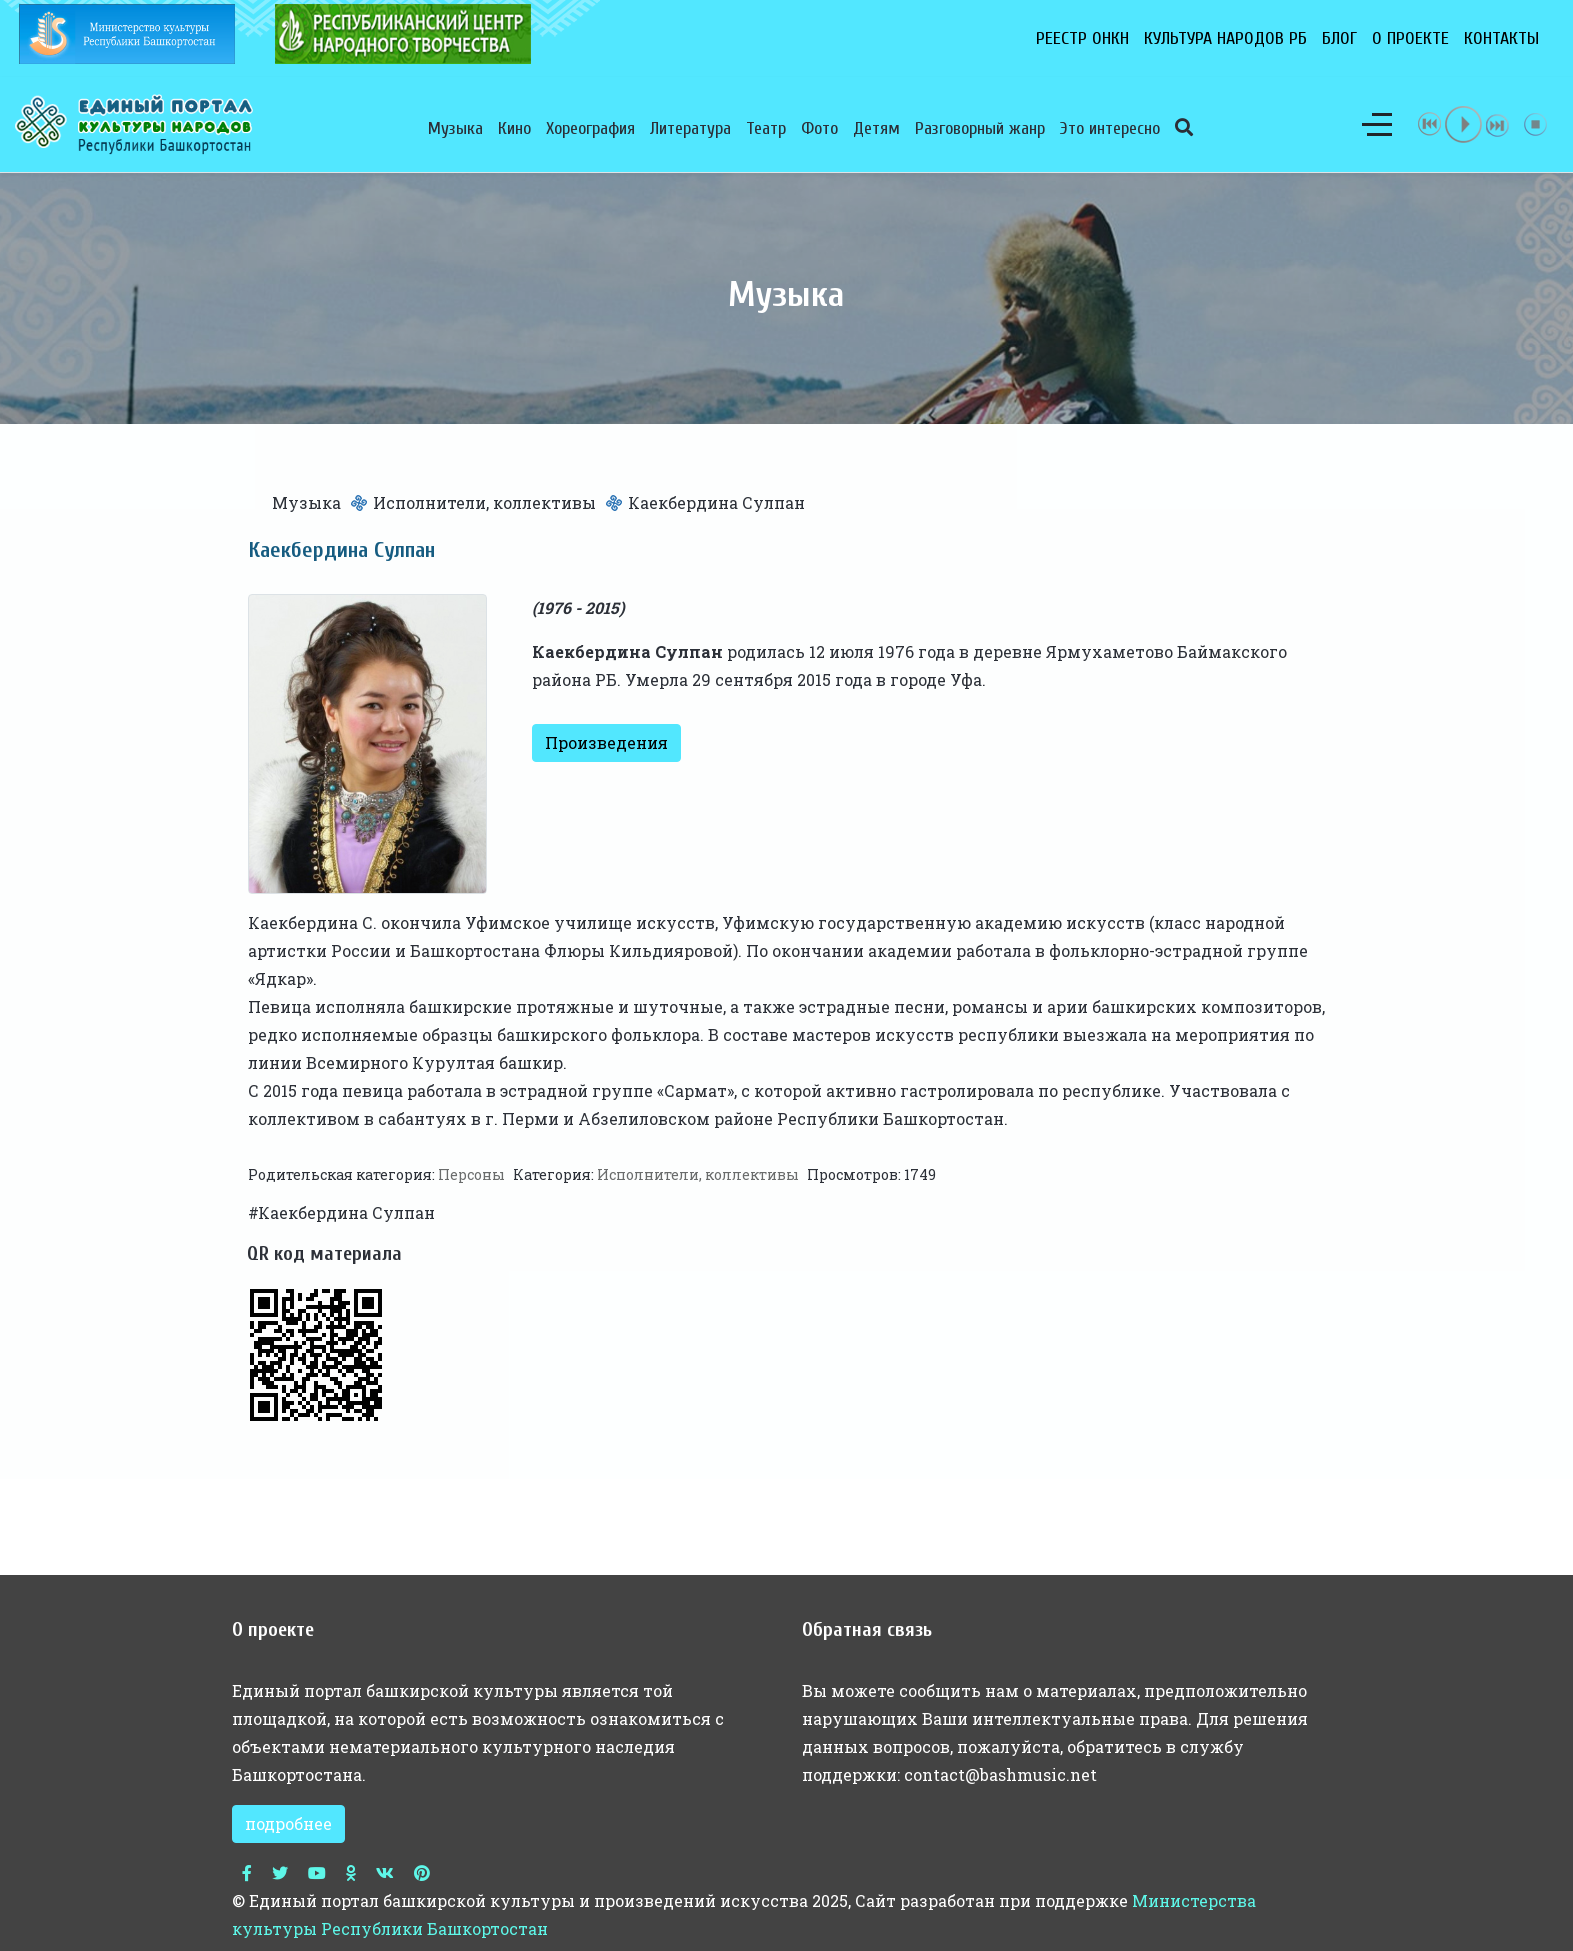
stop (1536, 124)
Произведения (606, 742)
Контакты (1501, 38)
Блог (1339, 38)
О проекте (1410, 38)
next (1498, 124)
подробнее (288, 1823)
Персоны (471, 1174)
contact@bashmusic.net (1000, 1774)
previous (1430, 124)
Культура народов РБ (1225, 38)
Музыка (306, 502)
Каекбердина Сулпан (346, 1212)
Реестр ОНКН (1082, 38)
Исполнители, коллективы (484, 502)
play (1464, 124)
